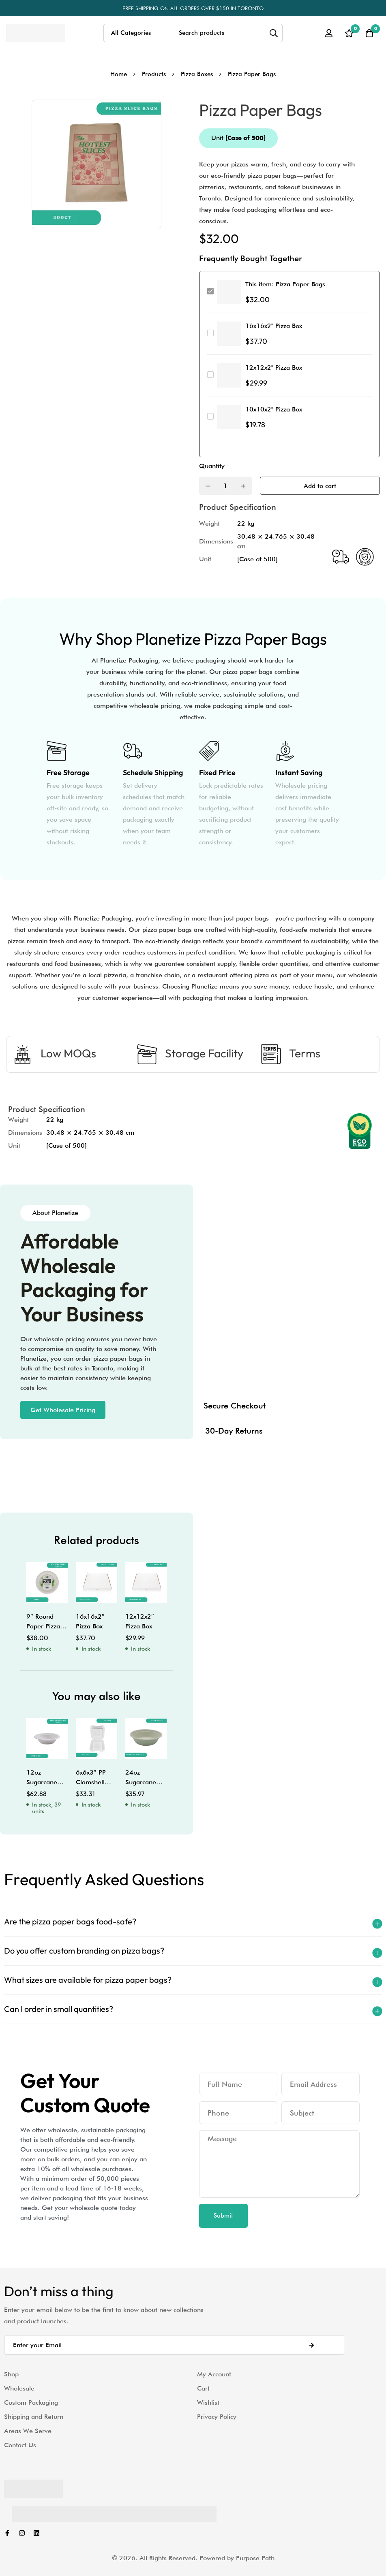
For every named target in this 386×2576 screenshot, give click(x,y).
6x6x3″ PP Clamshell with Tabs (91, 1782)
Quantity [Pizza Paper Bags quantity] (212, 466)
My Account (214, 2374)
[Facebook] (7, 2533)
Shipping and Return (33, 2416)
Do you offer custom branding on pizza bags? (84, 1950)
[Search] (273, 33)
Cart (203, 2388)
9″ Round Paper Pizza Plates (43, 1626)
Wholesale (19, 2388)
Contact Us (20, 2445)
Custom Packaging (31, 2402)
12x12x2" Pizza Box (273, 367)
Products (154, 74)
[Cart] (369, 33)
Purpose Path (255, 2558)
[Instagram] (22, 2533)
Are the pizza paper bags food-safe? (70, 1921)
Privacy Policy (216, 2416)
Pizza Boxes (197, 74)
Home (118, 74)
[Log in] (329, 33)
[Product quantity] (225, 486)
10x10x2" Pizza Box (273, 409)
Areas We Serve (27, 2431)
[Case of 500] (257, 559)
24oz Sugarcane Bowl (140, 1782)
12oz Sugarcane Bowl (41, 1782)
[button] (62, 1410)
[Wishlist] (349, 33)
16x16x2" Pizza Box (273, 326)
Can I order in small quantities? (58, 2009)
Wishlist (208, 2402)
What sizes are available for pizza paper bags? (88, 1980)
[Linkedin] (36, 2533)
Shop (11, 2374)
